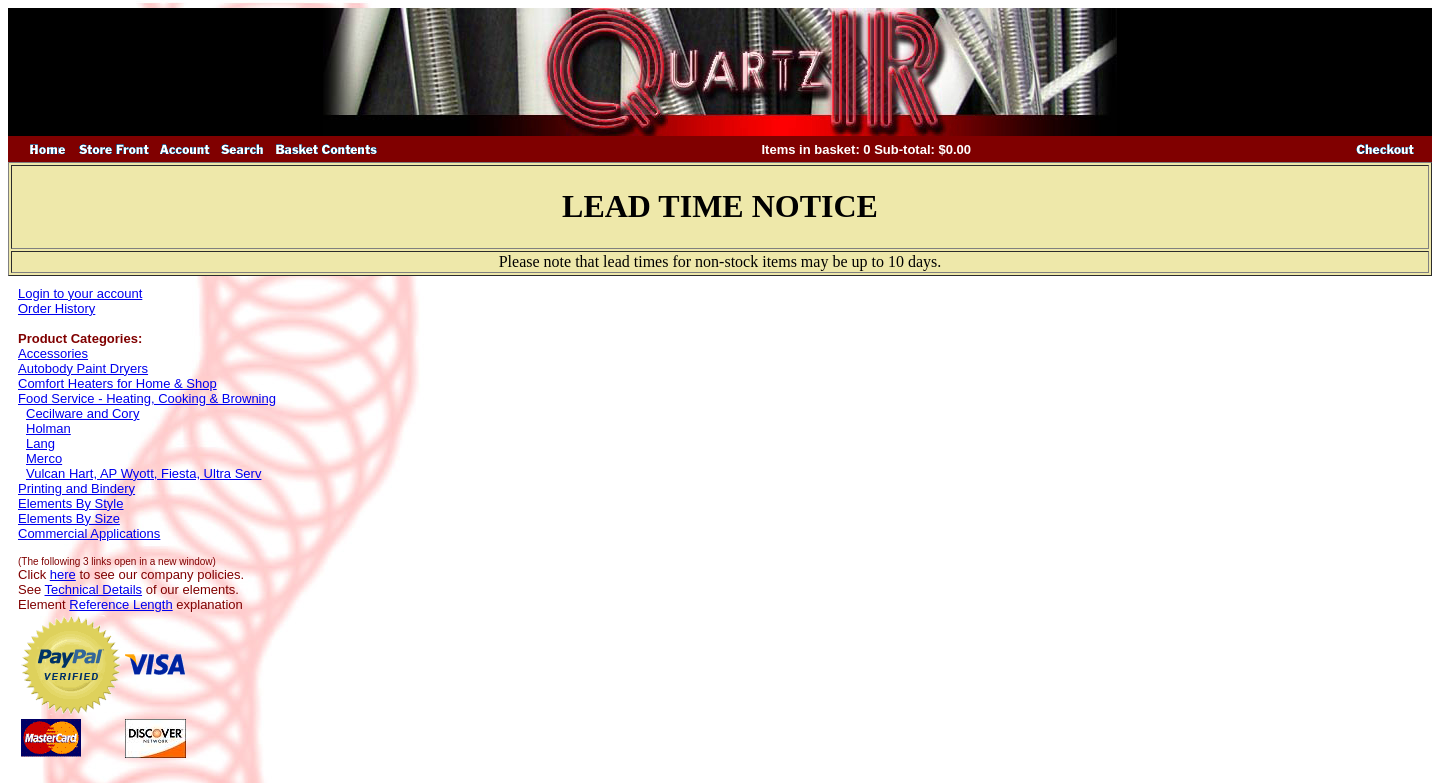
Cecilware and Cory (82, 413)
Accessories (53, 353)
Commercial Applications (89, 533)
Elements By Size (69, 518)
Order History (56, 308)
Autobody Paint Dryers (83, 368)
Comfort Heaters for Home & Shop (117, 383)
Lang (40, 443)
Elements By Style (71, 503)
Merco (44, 458)
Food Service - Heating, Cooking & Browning (147, 398)
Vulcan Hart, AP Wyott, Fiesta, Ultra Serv (143, 473)
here (63, 574)
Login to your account (80, 293)
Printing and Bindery (76, 488)
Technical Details (94, 589)
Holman (48, 428)
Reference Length (120, 604)
